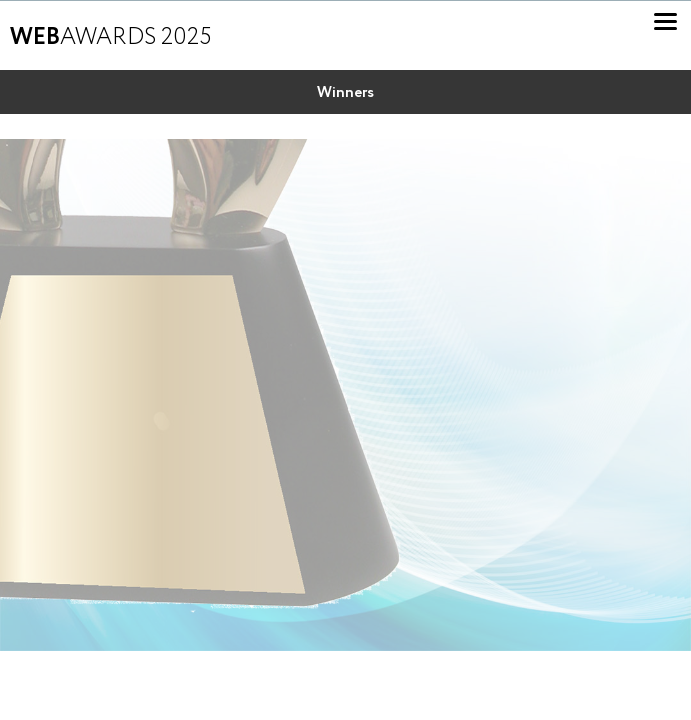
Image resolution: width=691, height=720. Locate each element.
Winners (345, 93)
